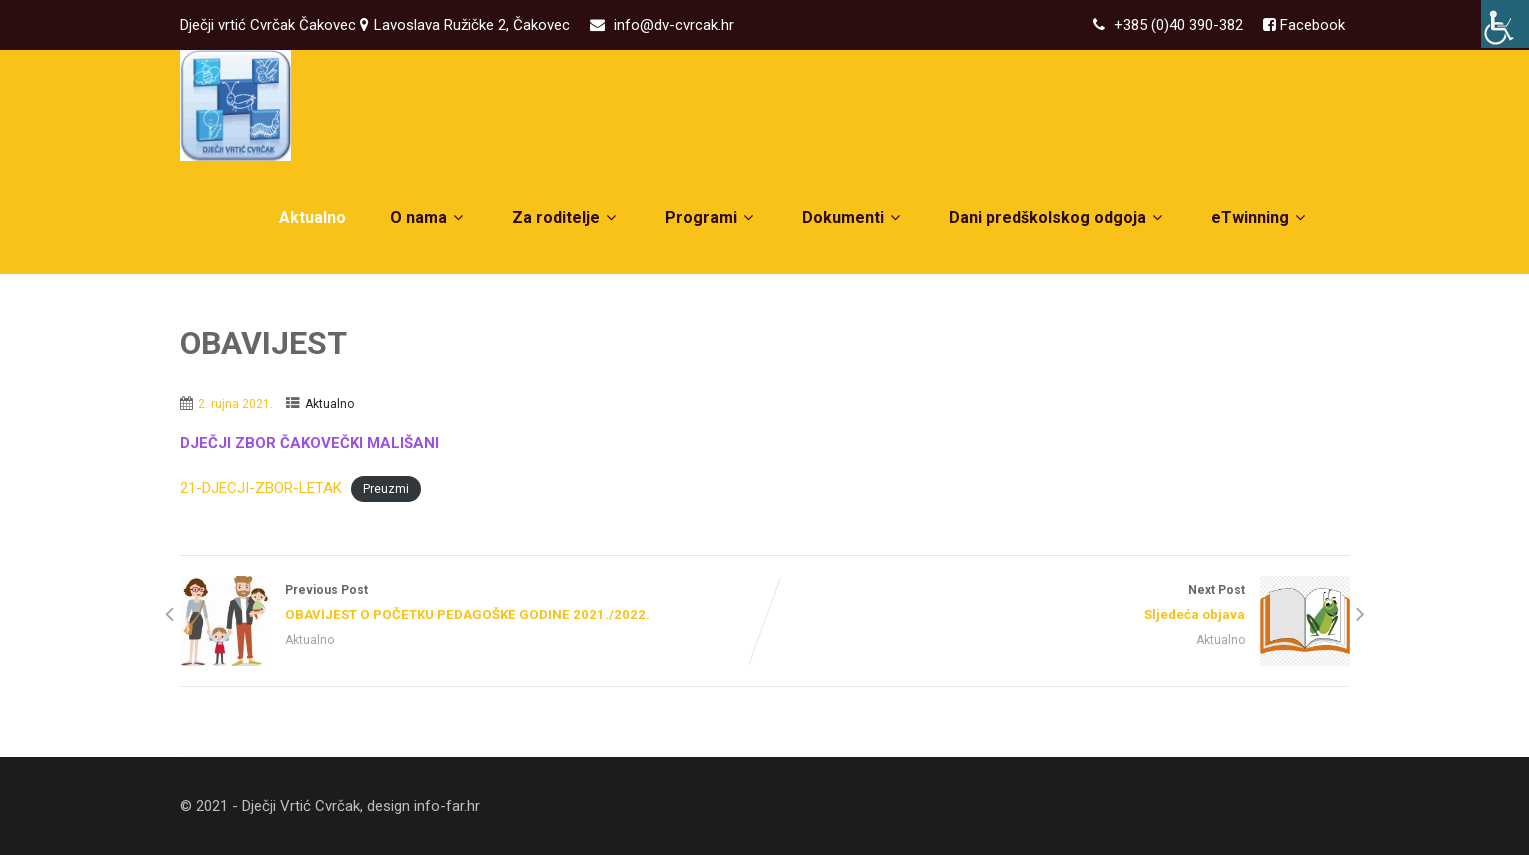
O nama (429, 217)
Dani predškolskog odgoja (1058, 217)
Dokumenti (853, 217)
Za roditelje (566, 217)
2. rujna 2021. (235, 404)
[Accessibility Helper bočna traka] (1505, 24)
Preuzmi (386, 489)
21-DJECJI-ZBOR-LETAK (261, 488)
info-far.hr (447, 806)
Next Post (1057, 604)
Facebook (1310, 25)
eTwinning (1260, 217)
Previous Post (472, 604)
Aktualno (312, 217)
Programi (711, 217)
